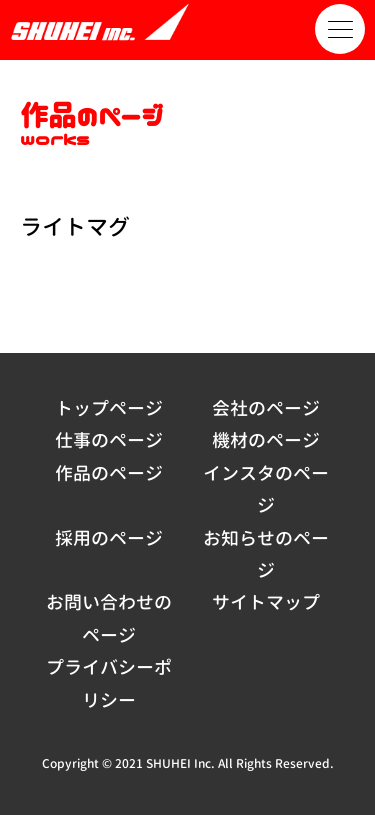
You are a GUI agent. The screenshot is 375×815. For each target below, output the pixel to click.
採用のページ (109, 538)
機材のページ (266, 440)
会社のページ (266, 408)
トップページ (109, 408)
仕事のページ (109, 440)
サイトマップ (266, 602)
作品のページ (109, 473)
